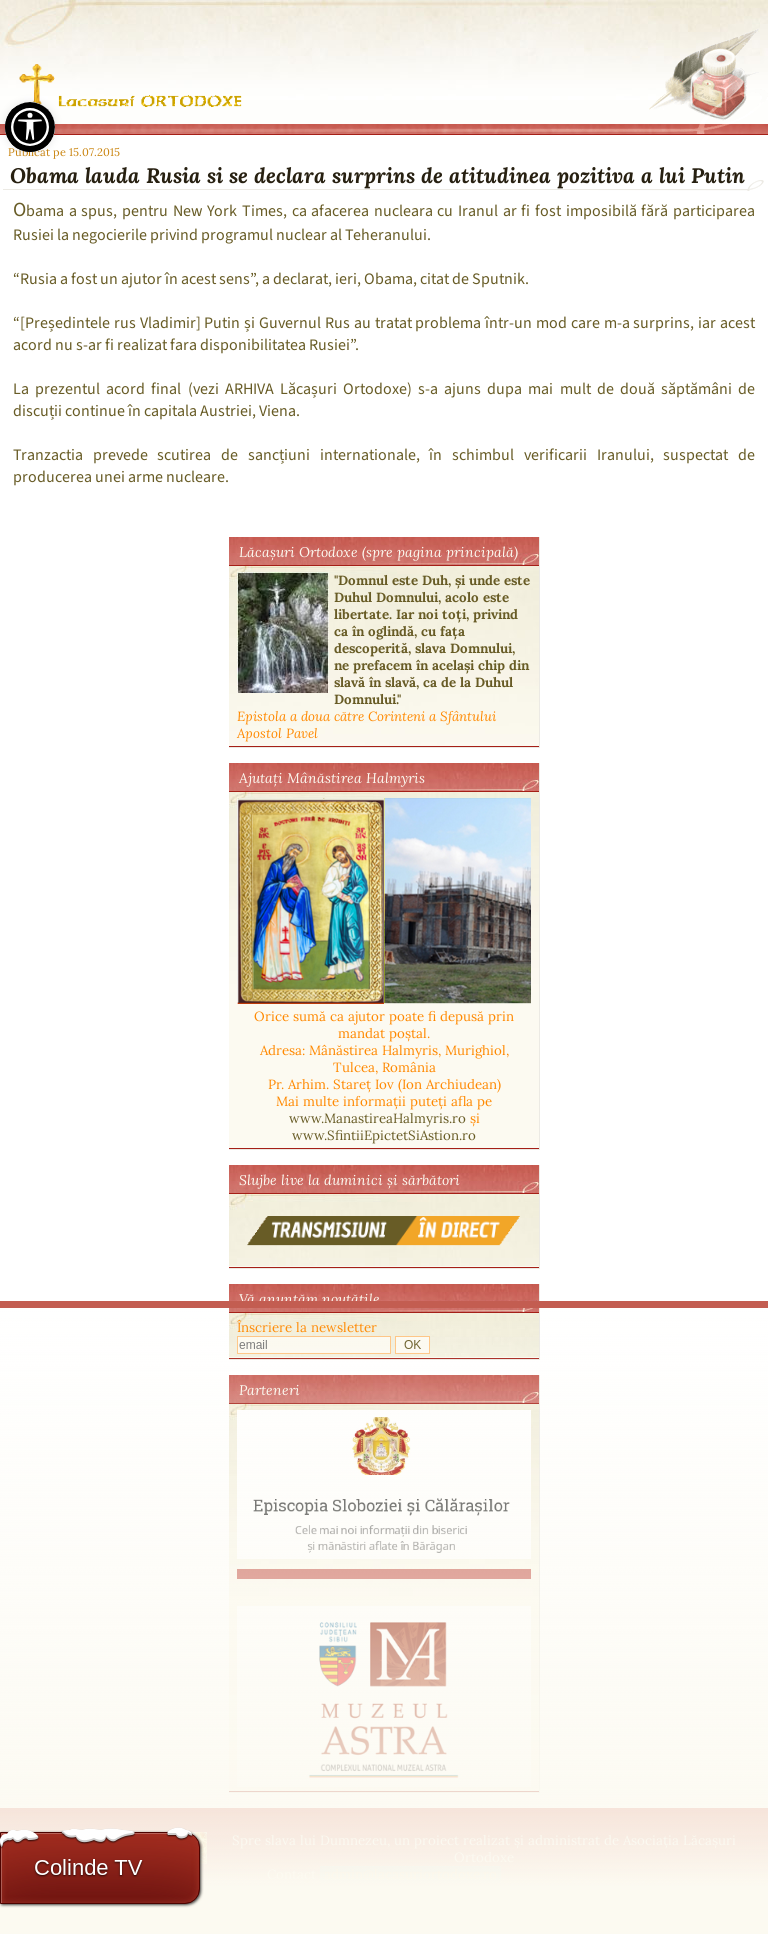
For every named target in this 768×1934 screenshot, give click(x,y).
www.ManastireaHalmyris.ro (377, 1118)
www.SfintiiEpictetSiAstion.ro (384, 1135)
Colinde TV (88, 1867)
